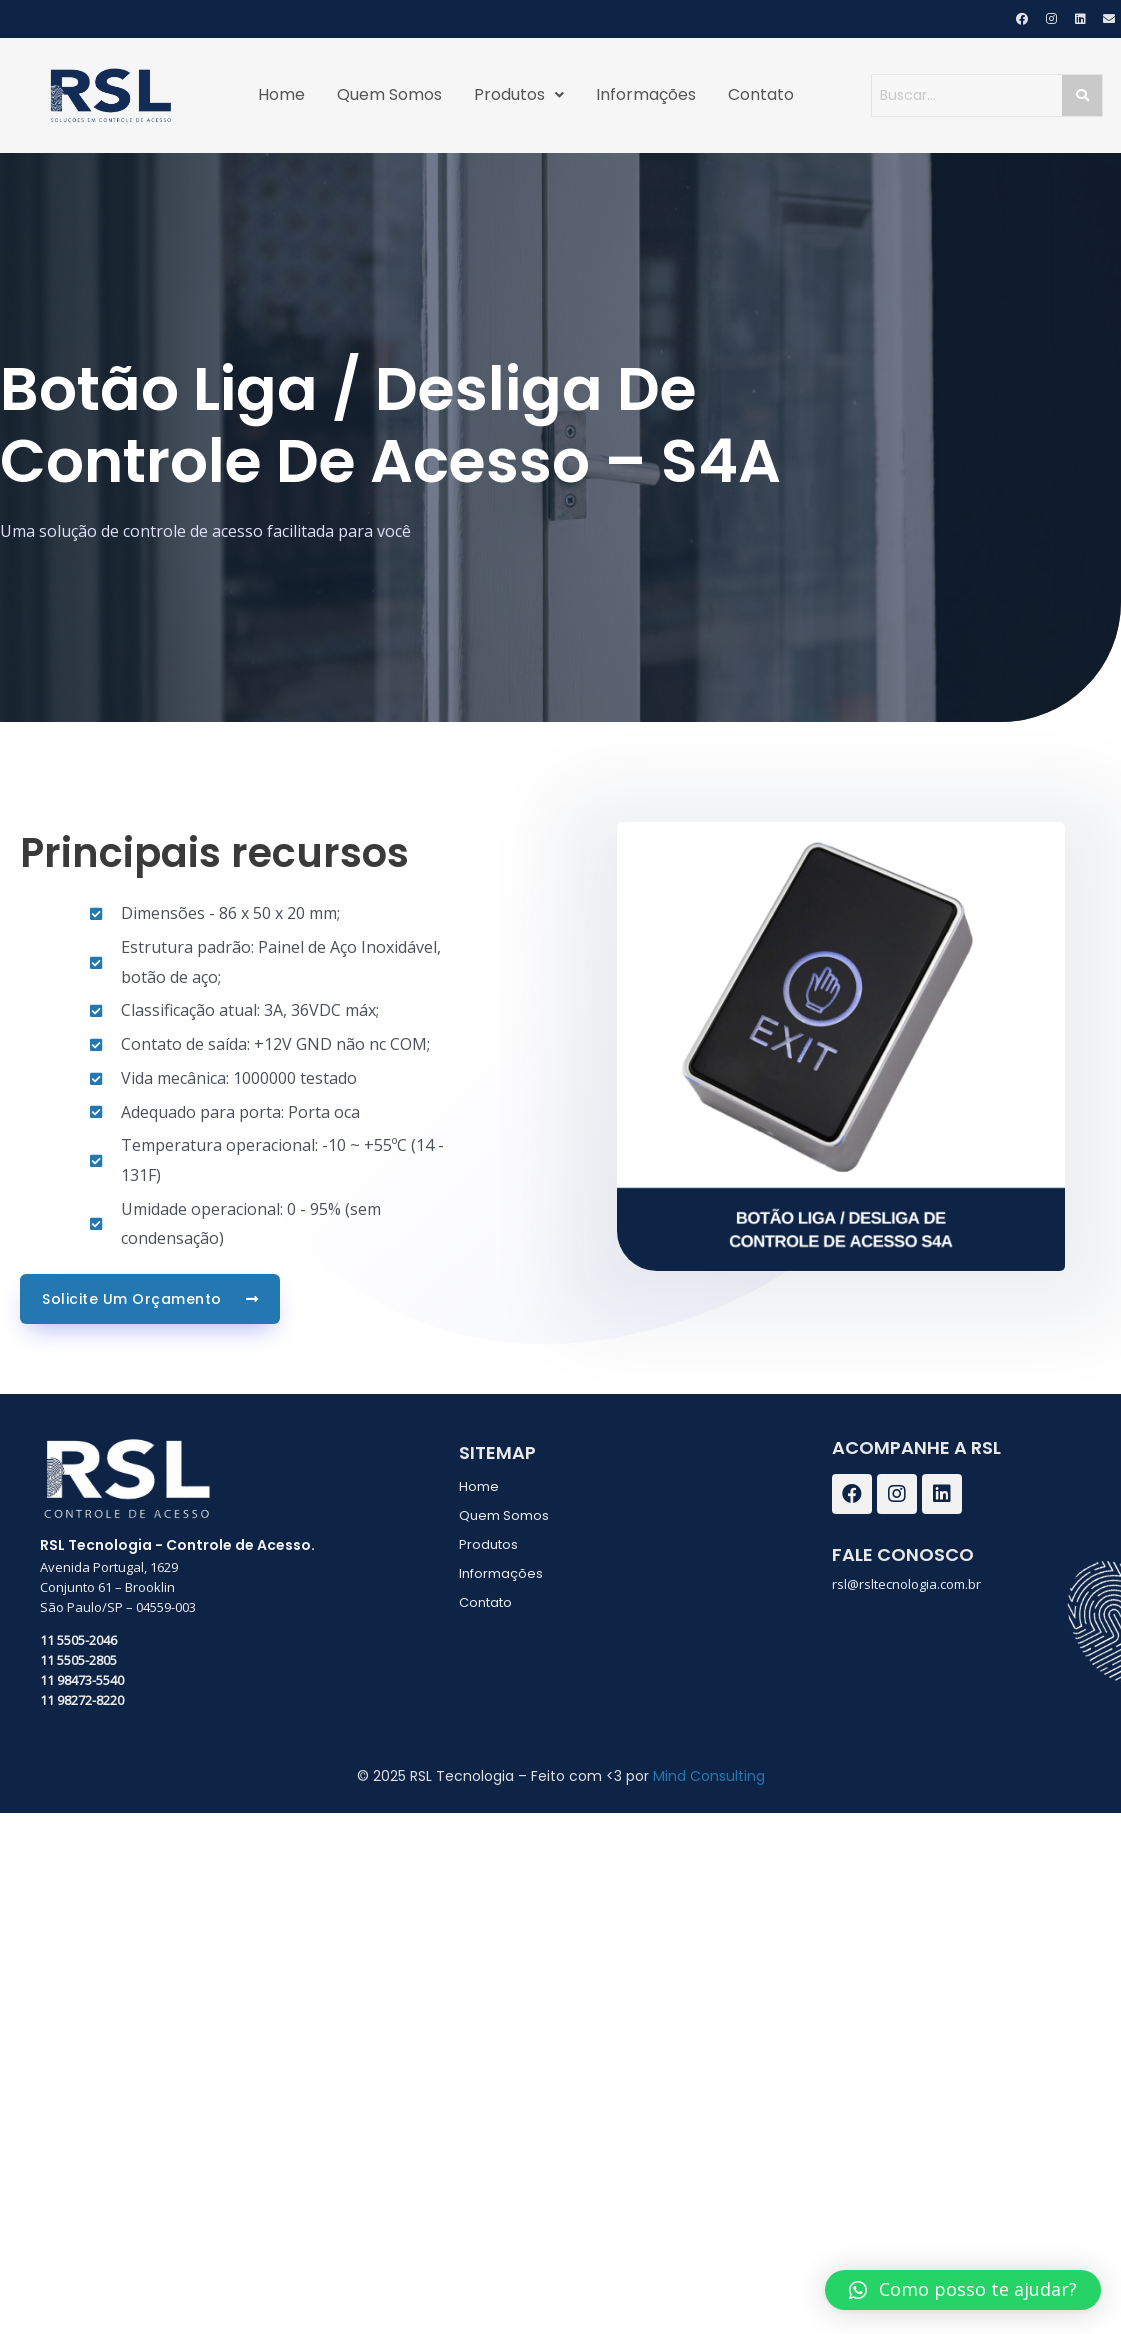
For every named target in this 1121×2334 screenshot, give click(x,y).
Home (281, 94)
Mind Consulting (709, 1776)
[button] (963, 2290)
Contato (761, 94)
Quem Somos (389, 94)
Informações (646, 94)
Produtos (519, 94)
